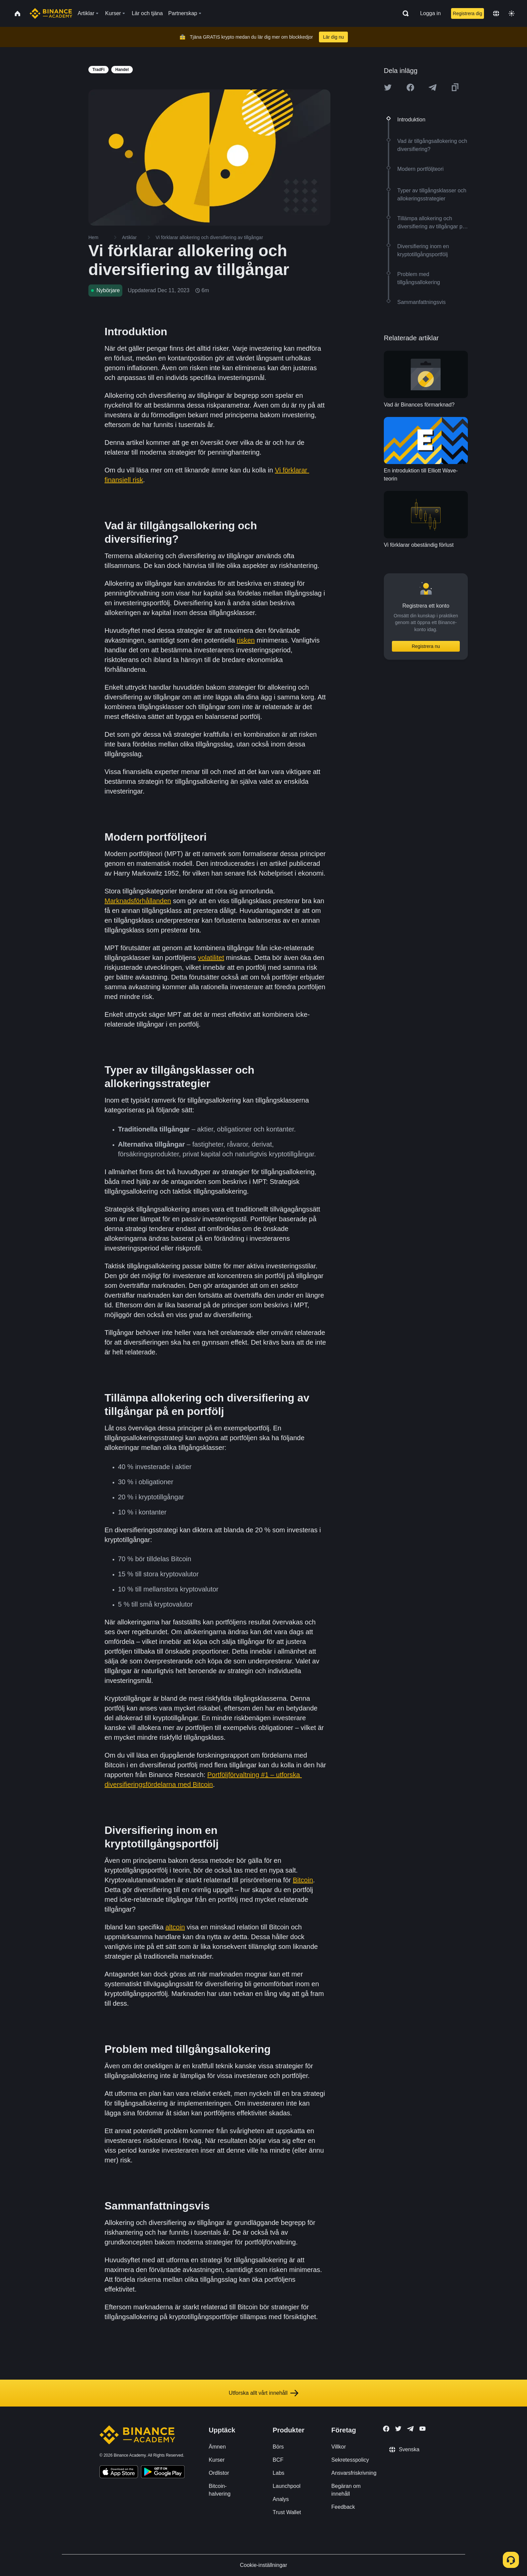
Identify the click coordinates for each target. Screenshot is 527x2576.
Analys (281, 2499)
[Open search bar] (404, 13)
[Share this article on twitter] (388, 87)
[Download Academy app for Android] (163, 2472)
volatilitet (211, 957)
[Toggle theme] (511, 13)
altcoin (175, 1927)
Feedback (343, 2507)
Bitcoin (303, 1880)
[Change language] (496, 13)
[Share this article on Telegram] (433, 87)
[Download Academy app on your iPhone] (118, 2472)
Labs (278, 2473)
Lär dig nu (333, 37)
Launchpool (286, 2486)
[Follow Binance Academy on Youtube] (422, 2428)
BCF (278, 2460)
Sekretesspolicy (350, 2460)
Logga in (430, 13)
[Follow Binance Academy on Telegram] (410, 2429)
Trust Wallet (287, 2512)
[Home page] (51, 13)
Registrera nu (426, 646)
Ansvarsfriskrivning (353, 2473)
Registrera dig (467, 13)
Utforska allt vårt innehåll (263, 2393)
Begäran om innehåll (346, 2490)
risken (246, 640)
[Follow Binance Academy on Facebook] (386, 2428)
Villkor (338, 2447)
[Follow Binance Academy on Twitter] (398, 2428)
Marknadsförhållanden (138, 901)
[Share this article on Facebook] (410, 87)
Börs (278, 2447)
